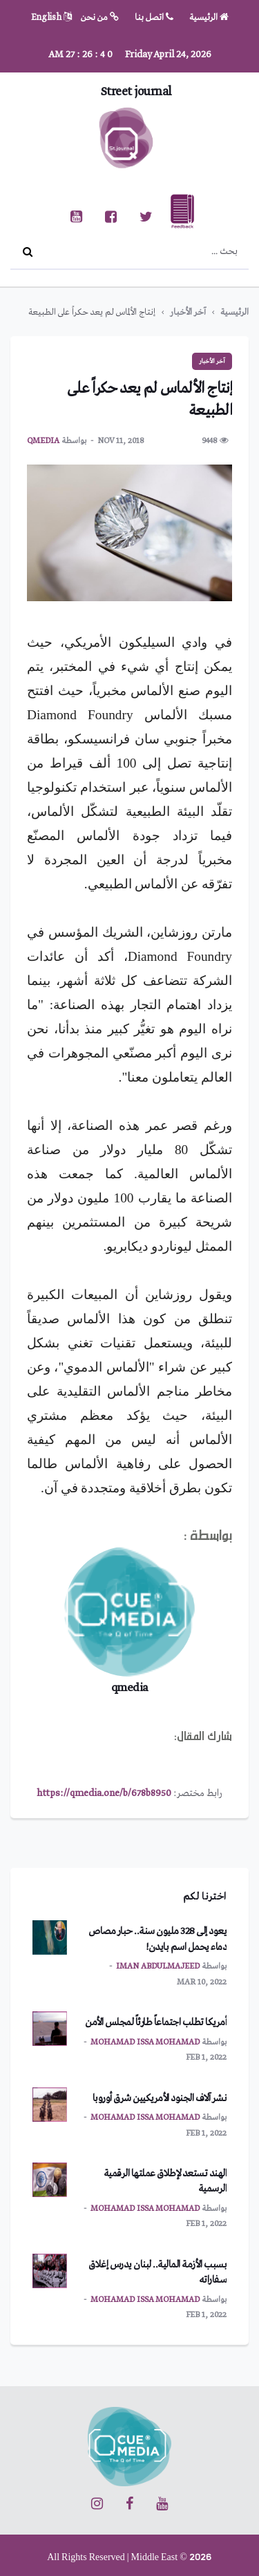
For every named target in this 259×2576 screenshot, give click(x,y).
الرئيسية (209, 17)
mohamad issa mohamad (145, 2042)
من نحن (100, 17)
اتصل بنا (154, 17)
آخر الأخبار (188, 312)
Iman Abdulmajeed (158, 1966)
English (51, 17)
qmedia (43, 441)
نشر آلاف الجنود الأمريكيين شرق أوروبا (160, 2098)
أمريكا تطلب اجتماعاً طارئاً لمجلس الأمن (156, 2022)
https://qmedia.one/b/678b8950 (104, 1793)
